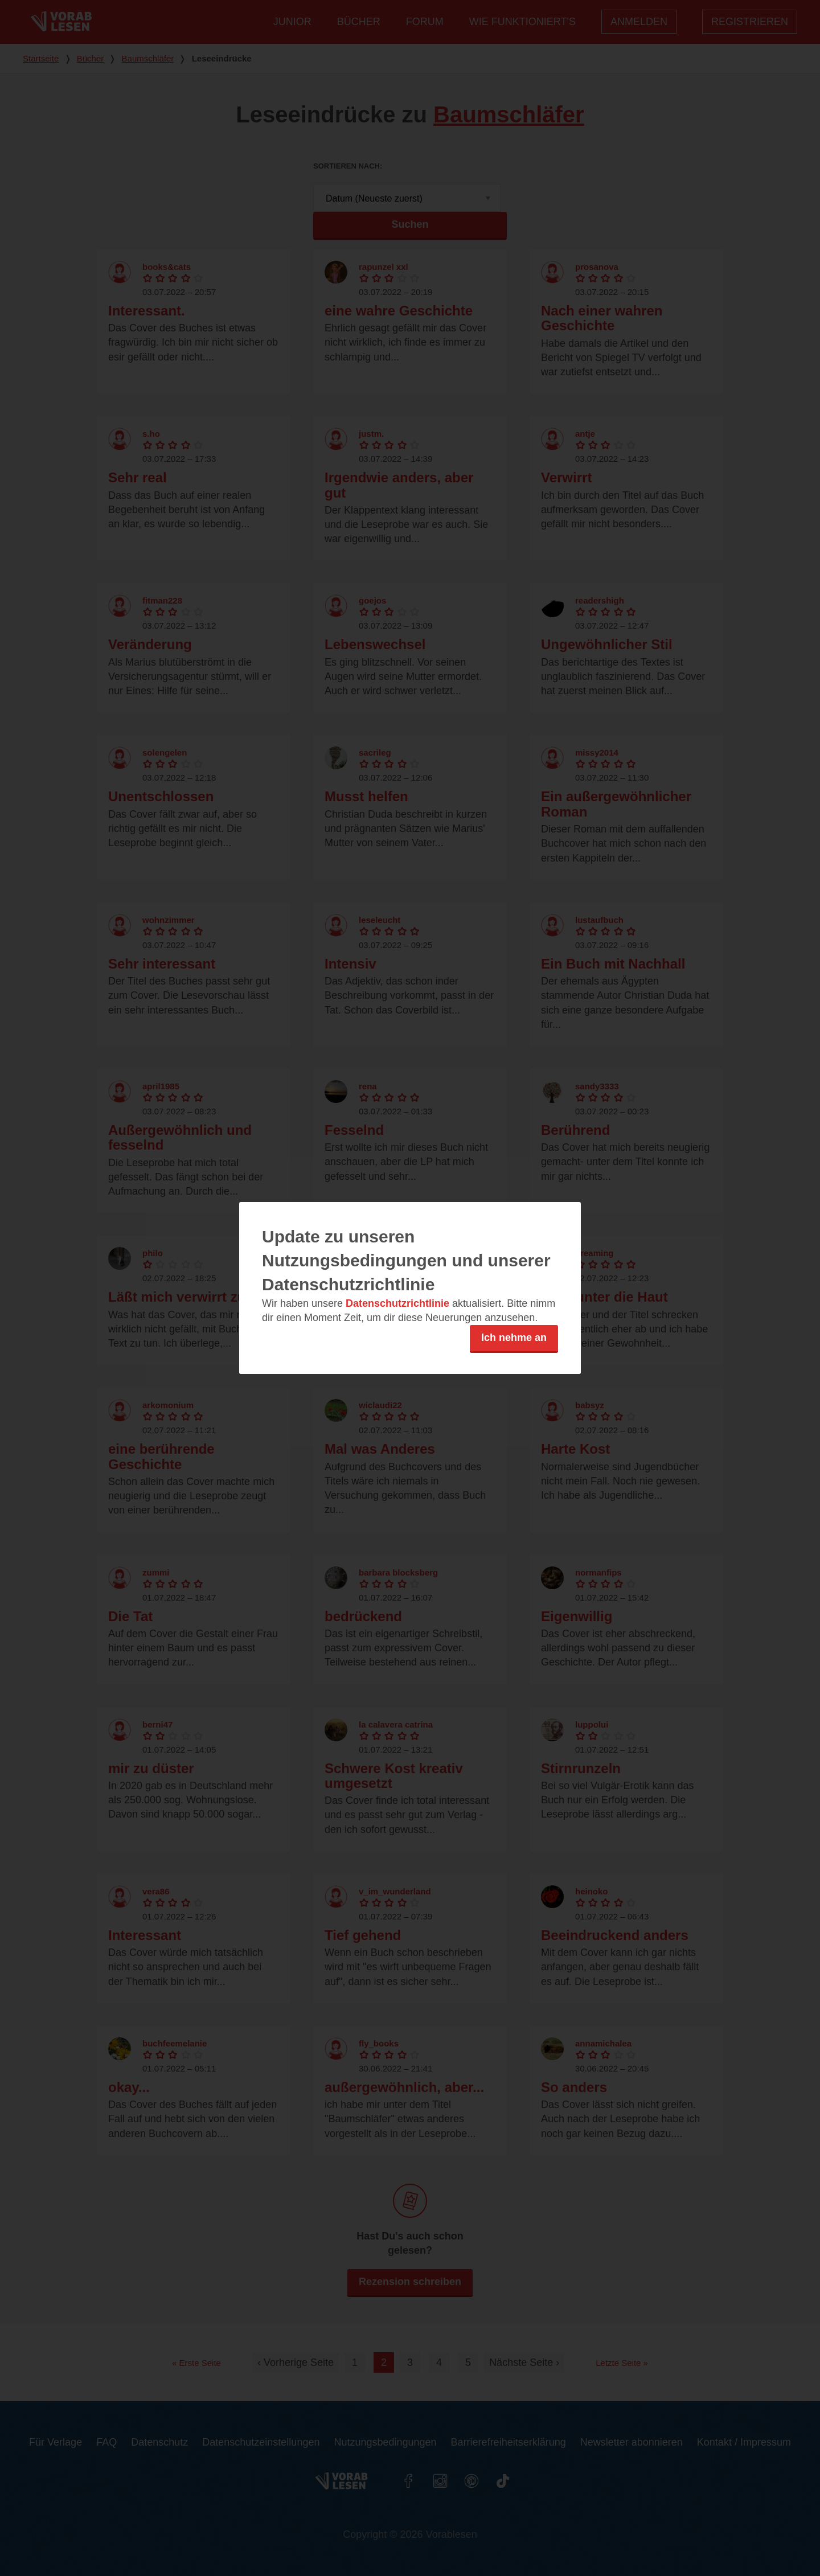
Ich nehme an (514, 1337)
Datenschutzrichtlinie (397, 1303)
